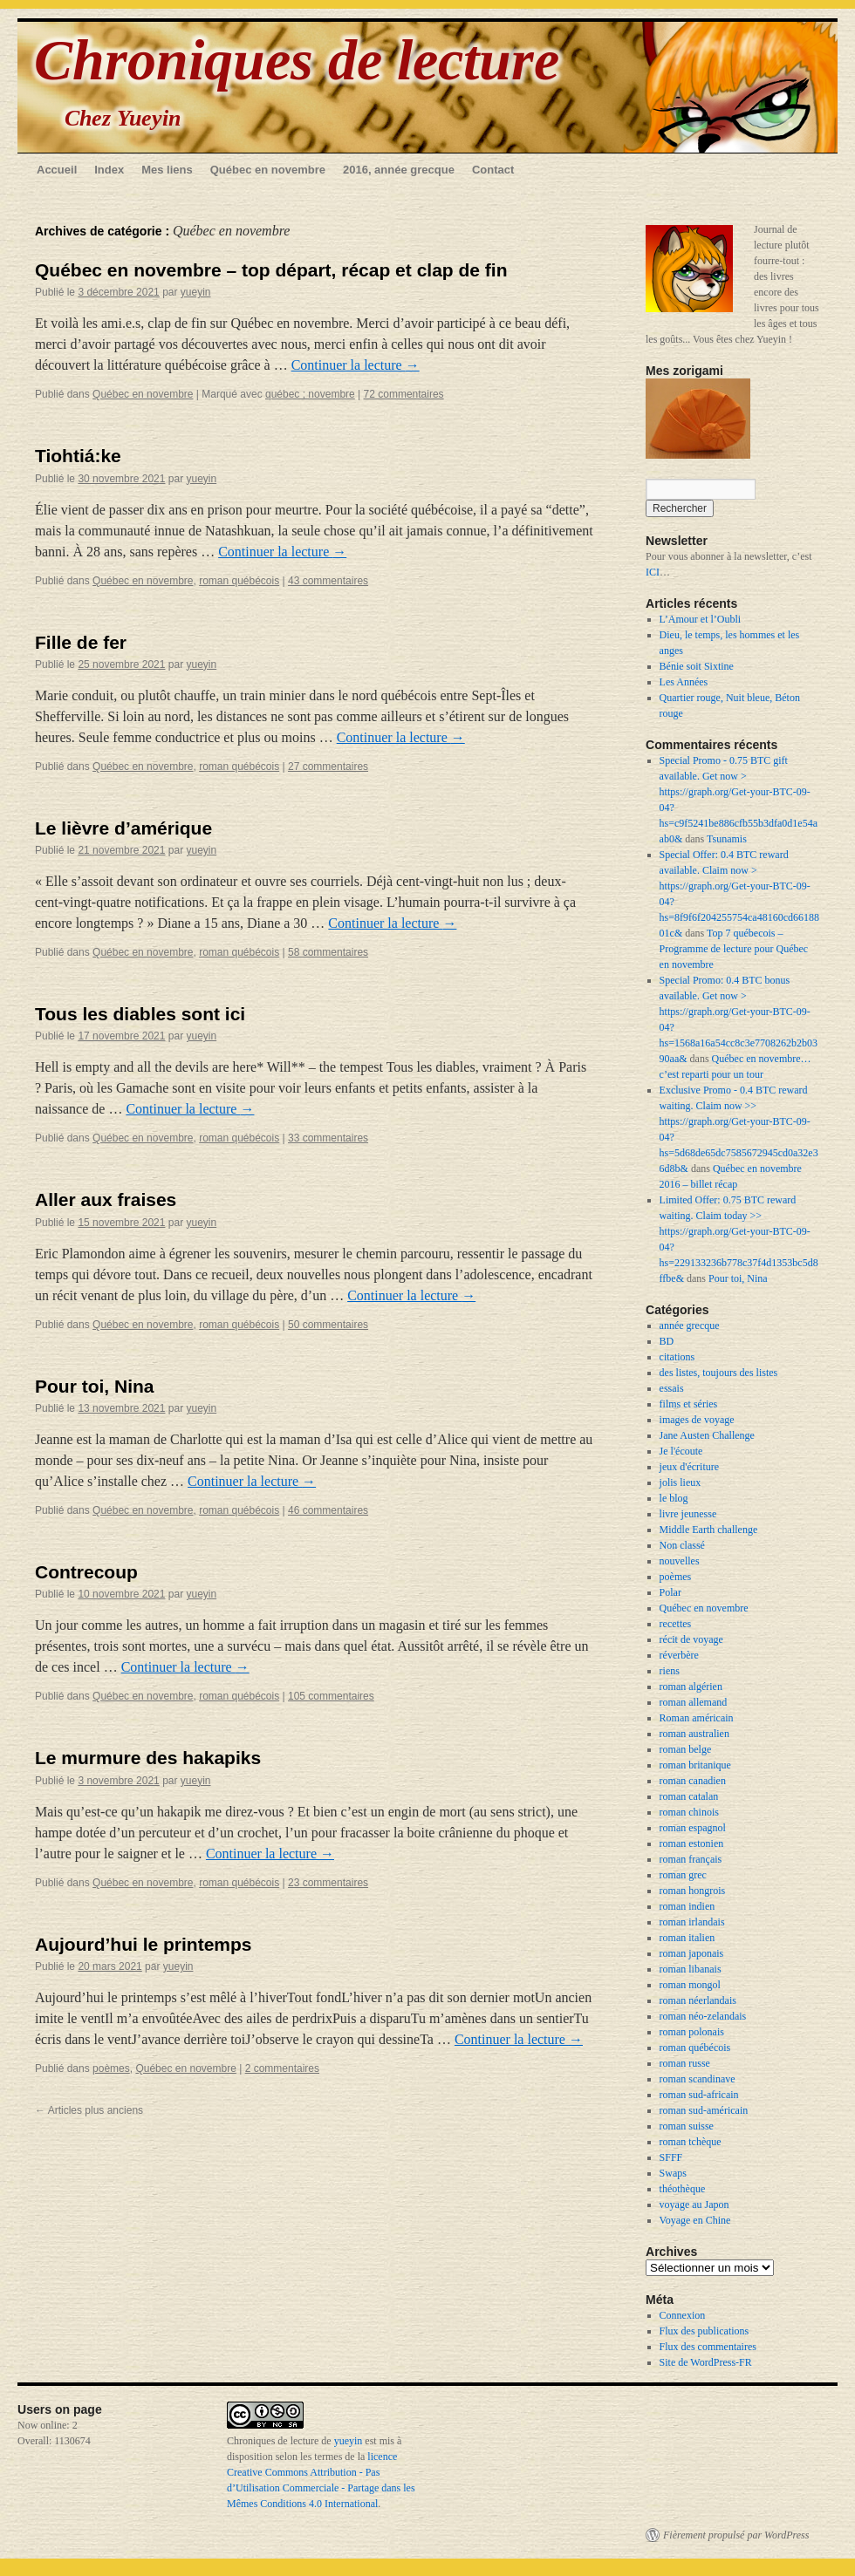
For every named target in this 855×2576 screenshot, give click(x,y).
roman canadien (693, 1781)
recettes (676, 1624)
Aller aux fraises (105, 1199)
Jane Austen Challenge (707, 1435)
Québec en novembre (267, 169)
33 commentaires (328, 1138)
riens (670, 1671)
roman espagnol (693, 1828)
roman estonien (692, 1843)
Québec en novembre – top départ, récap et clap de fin (271, 270)
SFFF (671, 2157)
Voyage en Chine (695, 2220)
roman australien (694, 1734)
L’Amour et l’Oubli (701, 619)
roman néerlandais (698, 2000)
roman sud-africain (699, 2095)
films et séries (689, 1404)
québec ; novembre (310, 394)
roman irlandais (692, 1922)
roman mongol (690, 1985)
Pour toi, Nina (94, 1386)
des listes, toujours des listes (719, 1372)
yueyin (196, 292)
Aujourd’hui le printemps (143, 1944)
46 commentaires (328, 1510)
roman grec (683, 1875)
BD (667, 1341)
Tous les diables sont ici (140, 1014)
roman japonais (692, 1953)
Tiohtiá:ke (78, 456)
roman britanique (695, 1765)
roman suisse (687, 2126)
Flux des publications (704, 2331)
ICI (653, 572)
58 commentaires (328, 952)
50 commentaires (328, 1325)
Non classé (682, 1545)
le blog (674, 1498)
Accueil (57, 169)
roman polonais (692, 2032)
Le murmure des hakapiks (148, 1758)
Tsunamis (727, 839)
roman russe (685, 2063)
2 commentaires (282, 2068)
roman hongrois (693, 1890)
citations (677, 1357)
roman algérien (691, 1686)
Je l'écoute (681, 1451)
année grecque (690, 1325)
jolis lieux (680, 1482)
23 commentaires (328, 1883)
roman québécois (239, 581)
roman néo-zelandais (703, 2016)
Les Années (684, 682)
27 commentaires (328, 766)
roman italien (687, 1938)
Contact (493, 169)
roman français (691, 1859)
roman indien (687, 1906)
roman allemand (694, 1702)
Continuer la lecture (355, 365)
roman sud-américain (704, 2110)
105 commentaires (331, 1696)
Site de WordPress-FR (706, 2362)
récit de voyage (691, 1639)
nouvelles (680, 1561)
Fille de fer (81, 642)
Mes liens (167, 169)
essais (672, 1388)
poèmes (111, 2068)
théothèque (683, 2189)
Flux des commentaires (708, 2347)
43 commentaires (328, 581)
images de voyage (697, 1420)
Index (109, 169)
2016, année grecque (399, 169)
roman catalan (689, 1796)
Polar (670, 1592)
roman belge (686, 1749)
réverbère (679, 1655)
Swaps (673, 2173)
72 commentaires (404, 394)
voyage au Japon (694, 2204)
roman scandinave (697, 2079)
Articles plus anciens (89, 2110)
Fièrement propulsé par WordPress (736, 2535)
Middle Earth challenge (709, 1529)
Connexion (683, 2315)
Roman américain (697, 1718)
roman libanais (691, 1969)
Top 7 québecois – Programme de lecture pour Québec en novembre (734, 949)
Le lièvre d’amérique (123, 828)
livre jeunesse (688, 1514)
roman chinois (689, 1812)
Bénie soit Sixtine (697, 666)
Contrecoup (86, 1572)
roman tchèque (691, 2142)
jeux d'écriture (689, 1467)
